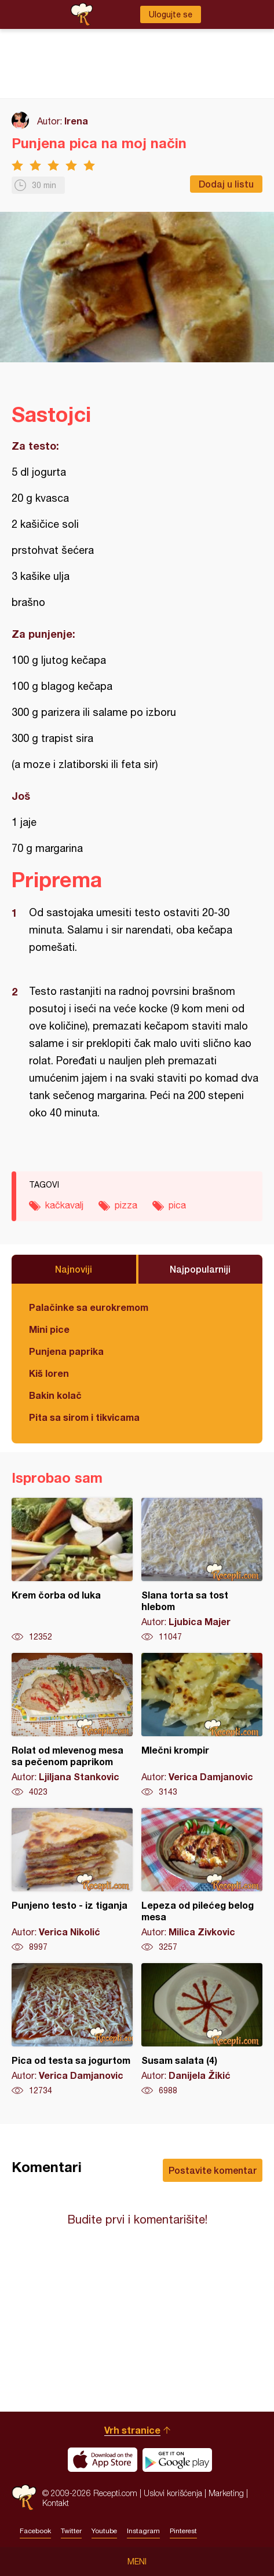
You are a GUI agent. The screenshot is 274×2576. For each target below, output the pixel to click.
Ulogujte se (170, 14)
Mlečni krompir (201, 1725)
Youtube (104, 2531)
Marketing (226, 2493)
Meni (137, 2561)
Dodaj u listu (226, 183)
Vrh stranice (132, 2429)
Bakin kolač (55, 1395)
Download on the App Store (102, 2460)
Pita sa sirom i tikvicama (84, 1417)
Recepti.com (24, 2497)
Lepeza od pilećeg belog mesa (201, 1880)
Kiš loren (49, 1373)
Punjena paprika (66, 1351)
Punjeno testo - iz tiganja (72, 1880)
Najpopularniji (200, 1268)
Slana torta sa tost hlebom (201, 1570)
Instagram (143, 2531)
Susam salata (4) (201, 2029)
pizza (126, 1205)
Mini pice (49, 1329)
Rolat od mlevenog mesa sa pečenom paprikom (72, 1725)
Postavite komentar (213, 2170)
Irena (76, 120)
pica (177, 1205)
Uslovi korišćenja (173, 2493)
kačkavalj (64, 1205)
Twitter (71, 2531)
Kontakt (55, 2503)
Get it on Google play (177, 2460)
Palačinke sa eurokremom (88, 1307)
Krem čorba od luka (72, 1570)
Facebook (35, 2531)
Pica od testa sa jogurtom (72, 2029)
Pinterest (183, 2531)
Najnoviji (73, 1268)
